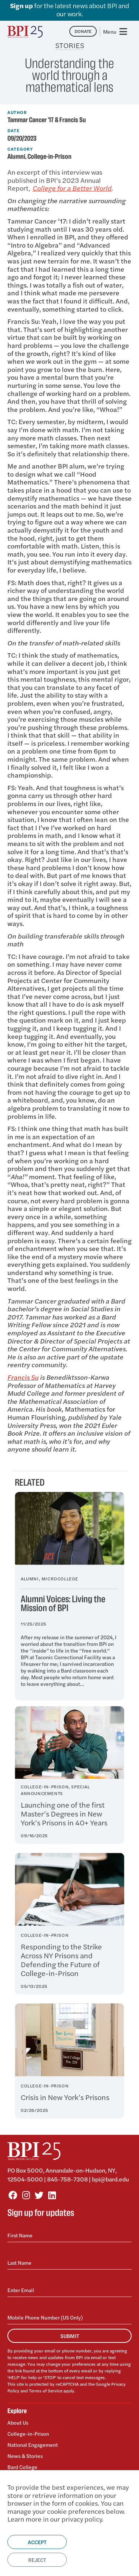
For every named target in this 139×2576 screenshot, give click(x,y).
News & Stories (25, 2455)
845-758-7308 (67, 2179)
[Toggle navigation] (116, 31)
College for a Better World (72, 187)
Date (13, 130)
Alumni (16, 156)
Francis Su (23, 1377)
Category (20, 148)
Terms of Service (45, 2390)
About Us (17, 2422)
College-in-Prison (49, 156)
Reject (37, 2559)
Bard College (22, 2466)
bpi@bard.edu (110, 2179)
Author (17, 112)
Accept (37, 2542)
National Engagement (32, 2444)
